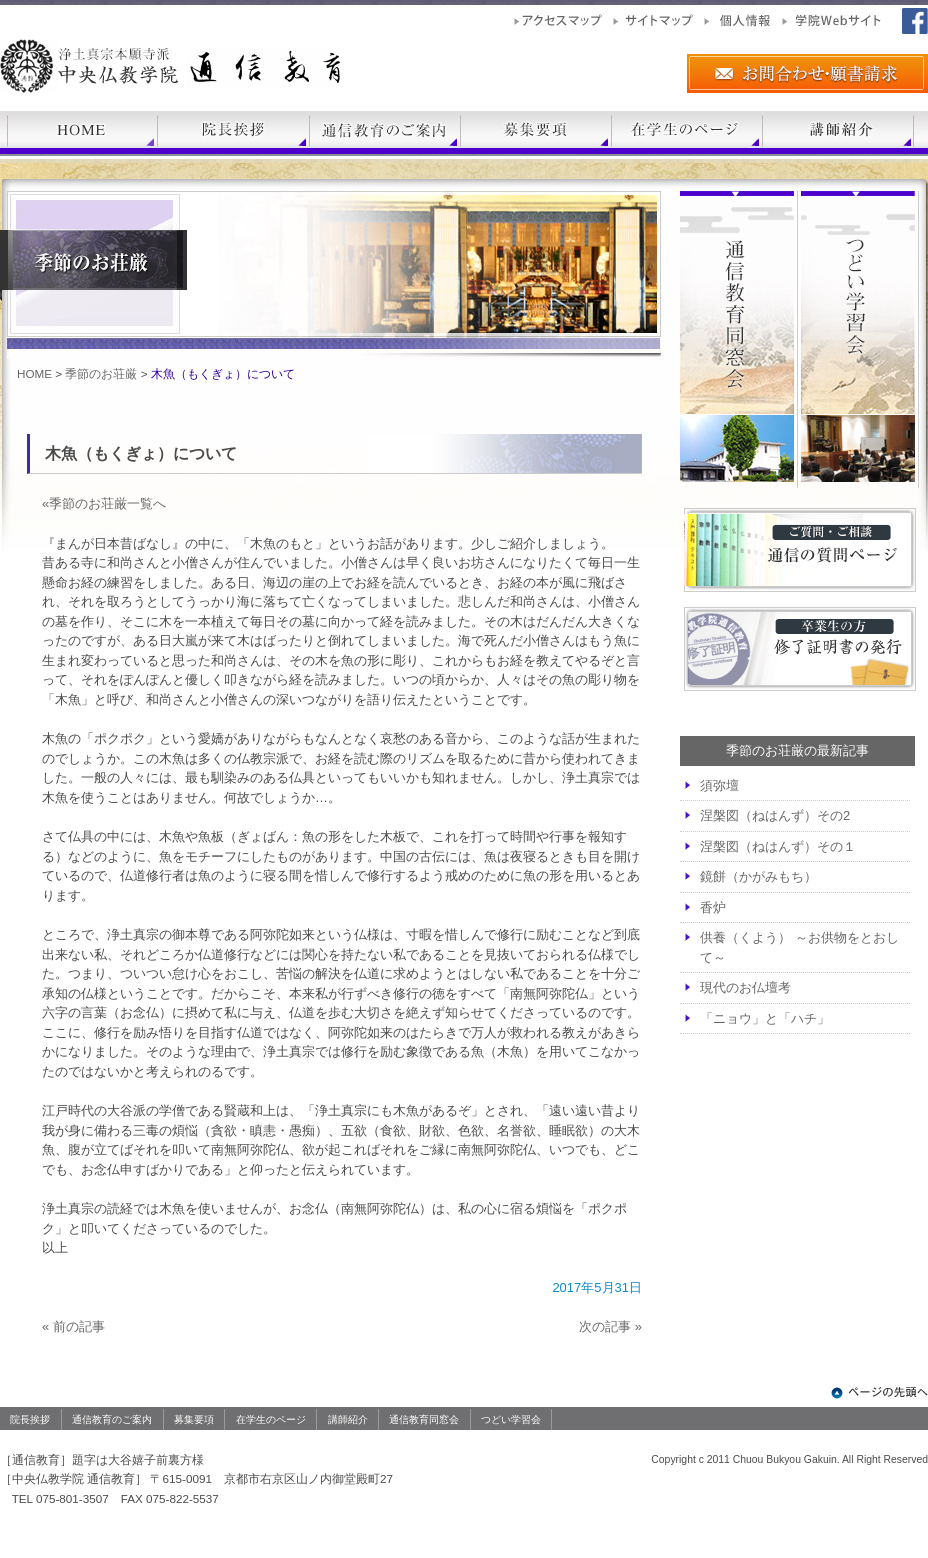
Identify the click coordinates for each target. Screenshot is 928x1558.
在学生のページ (271, 1419)
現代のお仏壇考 (745, 987)
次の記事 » (610, 1326)
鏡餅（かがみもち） (758, 876)
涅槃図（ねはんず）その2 (775, 815)
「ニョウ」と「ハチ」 (765, 1018)
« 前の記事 (73, 1326)
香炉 (713, 907)
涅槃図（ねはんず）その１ (778, 846)
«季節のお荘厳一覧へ (104, 503)
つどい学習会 (511, 1419)
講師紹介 (348, 1419)
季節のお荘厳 (101, 373)
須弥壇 (719, 785)
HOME (34, 373)
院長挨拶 (30, 1419)
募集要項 (194, 1419)
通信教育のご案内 (112, 1419)
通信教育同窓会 (424, 1419)
